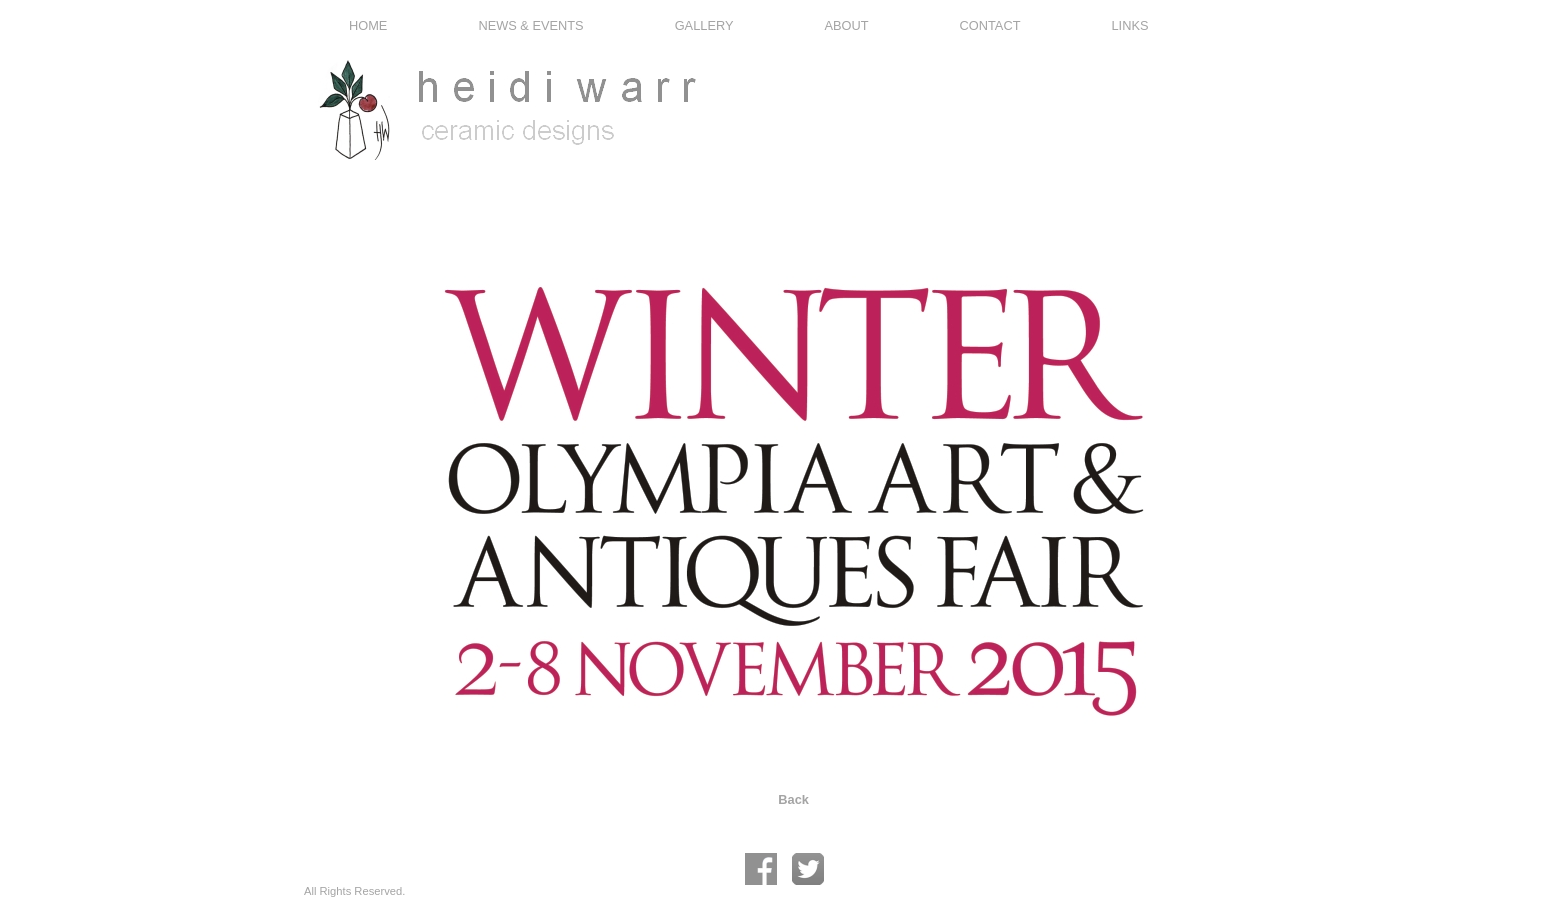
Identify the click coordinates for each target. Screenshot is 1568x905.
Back (793, 799)
